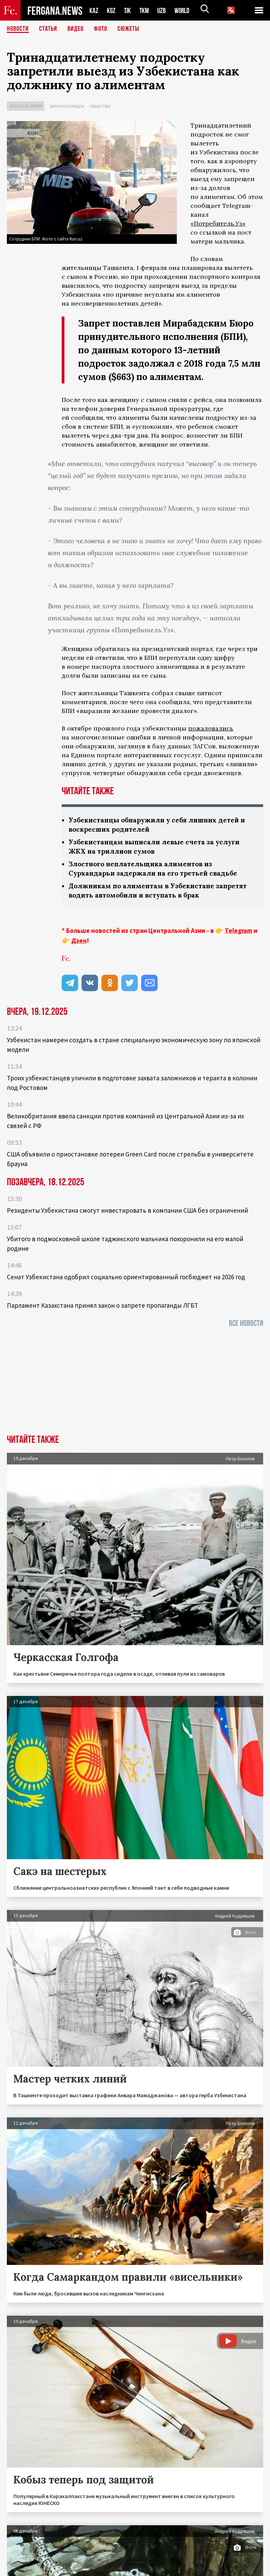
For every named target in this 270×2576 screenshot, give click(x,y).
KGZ (111, 10)
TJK (128, 10)
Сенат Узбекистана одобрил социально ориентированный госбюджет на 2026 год (126, 1277)
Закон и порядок (67, 106)
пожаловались (210, 728)
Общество (100, 106)
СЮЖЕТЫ (128, 29)
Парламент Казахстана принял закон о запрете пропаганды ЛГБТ (102, 1305)
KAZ (93, 10)
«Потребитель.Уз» (218, 223)
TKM (145, 10)
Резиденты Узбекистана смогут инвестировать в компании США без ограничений (127, 1210)
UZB (163, 10)
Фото (100, 29)
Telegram (238, 930)
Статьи (48, 29)
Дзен (79, 940)
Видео (76, 29)
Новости (18, 29)
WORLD (184, 10)
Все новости (246, 1323)
